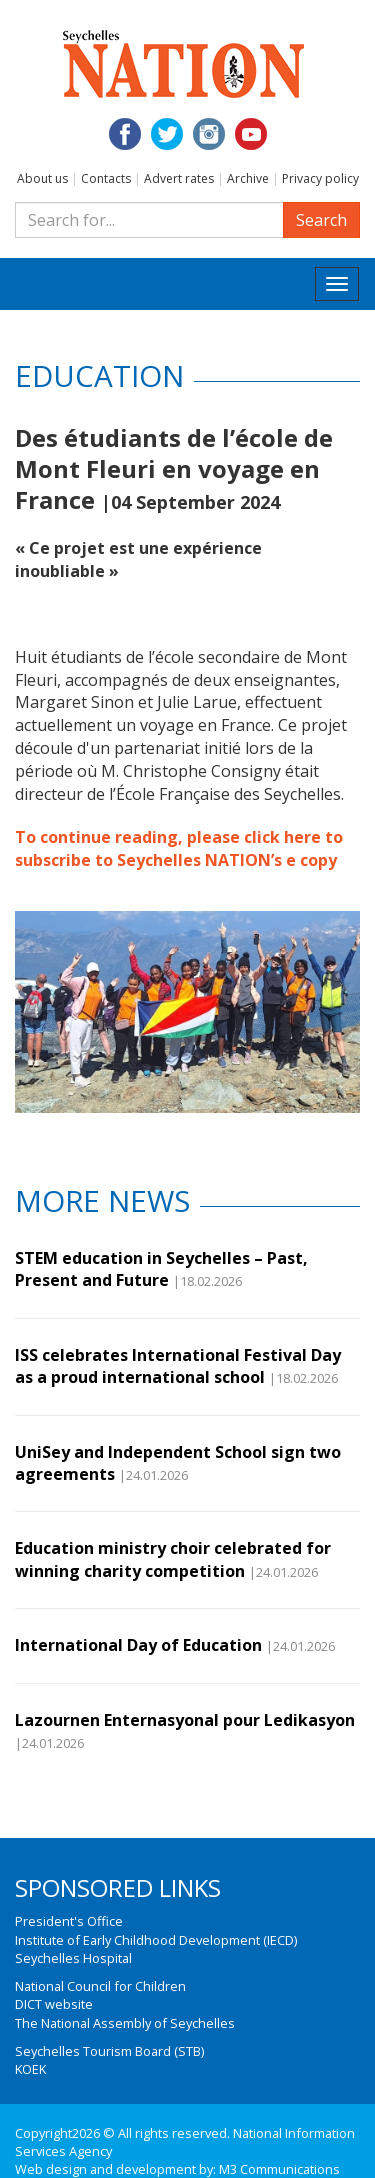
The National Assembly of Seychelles (125, 2023)
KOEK (30, 2069)
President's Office (69, 1921)
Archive (248, 178)
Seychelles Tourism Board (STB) (109, 2051)
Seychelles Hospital (73, 1958)
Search (321, 220)
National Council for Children (100, 1986)
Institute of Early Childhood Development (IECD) (156, 1940)
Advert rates (179, 178)
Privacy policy (320, 178)
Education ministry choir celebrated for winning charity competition (173, 1559)
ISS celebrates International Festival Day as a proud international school (178, 1366)
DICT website (54, 2004)
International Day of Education (138, 1645)
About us (42, 178)
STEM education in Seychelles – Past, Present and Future (161, 1269)
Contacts (106, 178)
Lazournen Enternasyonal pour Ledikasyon (185, 1720)
